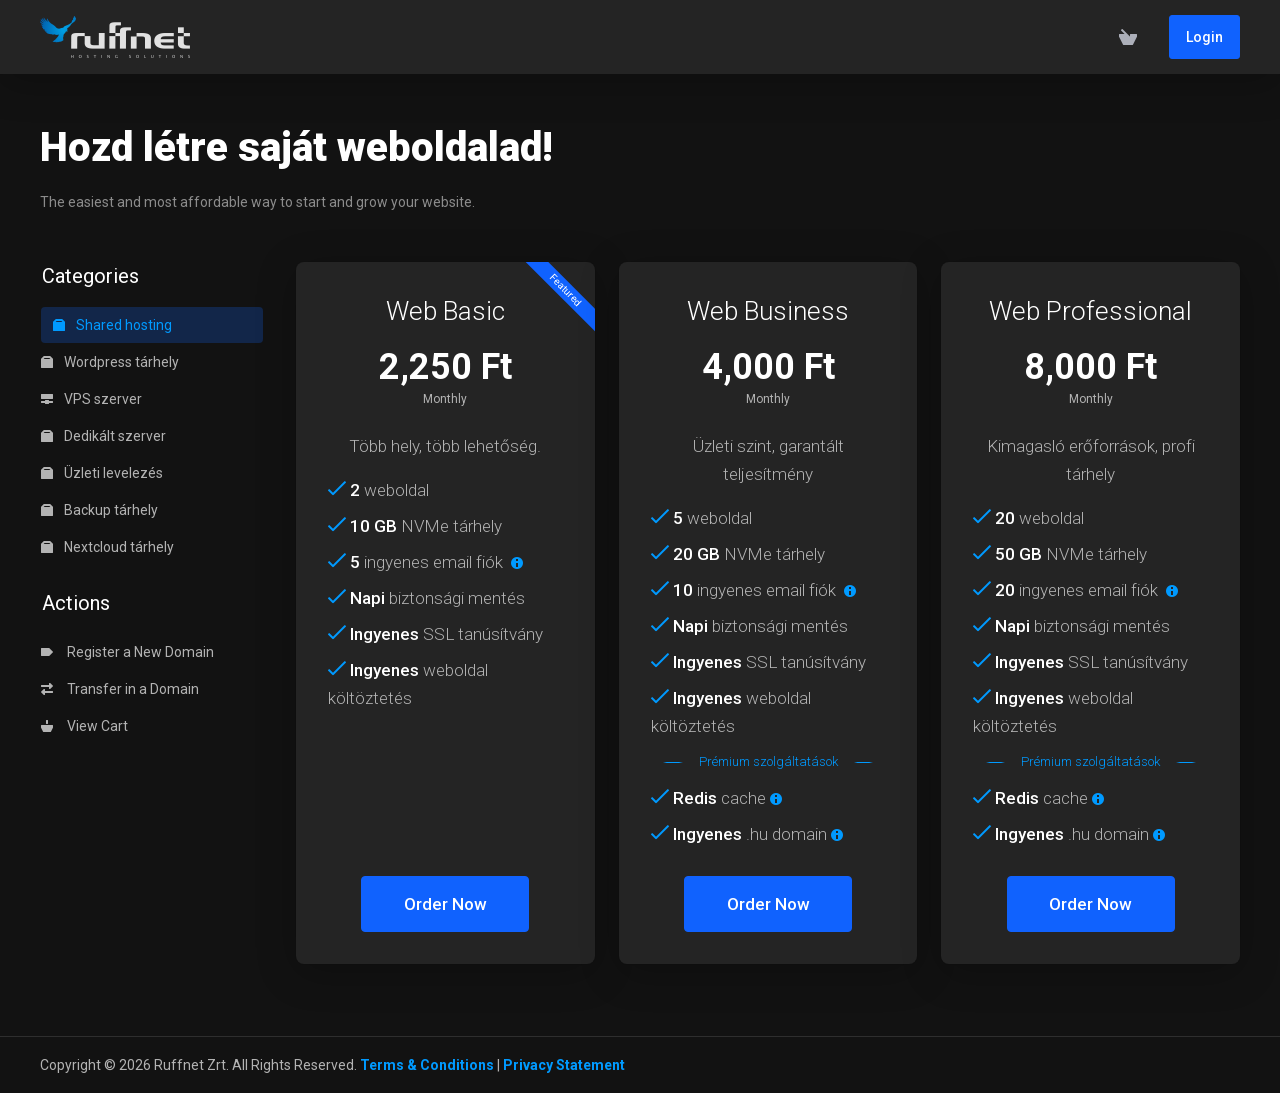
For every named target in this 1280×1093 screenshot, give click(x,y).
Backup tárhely (99, 510)
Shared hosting (112, 325)
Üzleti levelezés (102, 473)
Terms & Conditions (427, 1065)
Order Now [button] (445, 904)
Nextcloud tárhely (107, 547)
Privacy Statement (564, 1065)
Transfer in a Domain (120, 689)
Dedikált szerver (103, 436)
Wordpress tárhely (110, 362)
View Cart (84, 726)
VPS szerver (91, 399)
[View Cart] (1128, 37)
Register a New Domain (127, 652)
